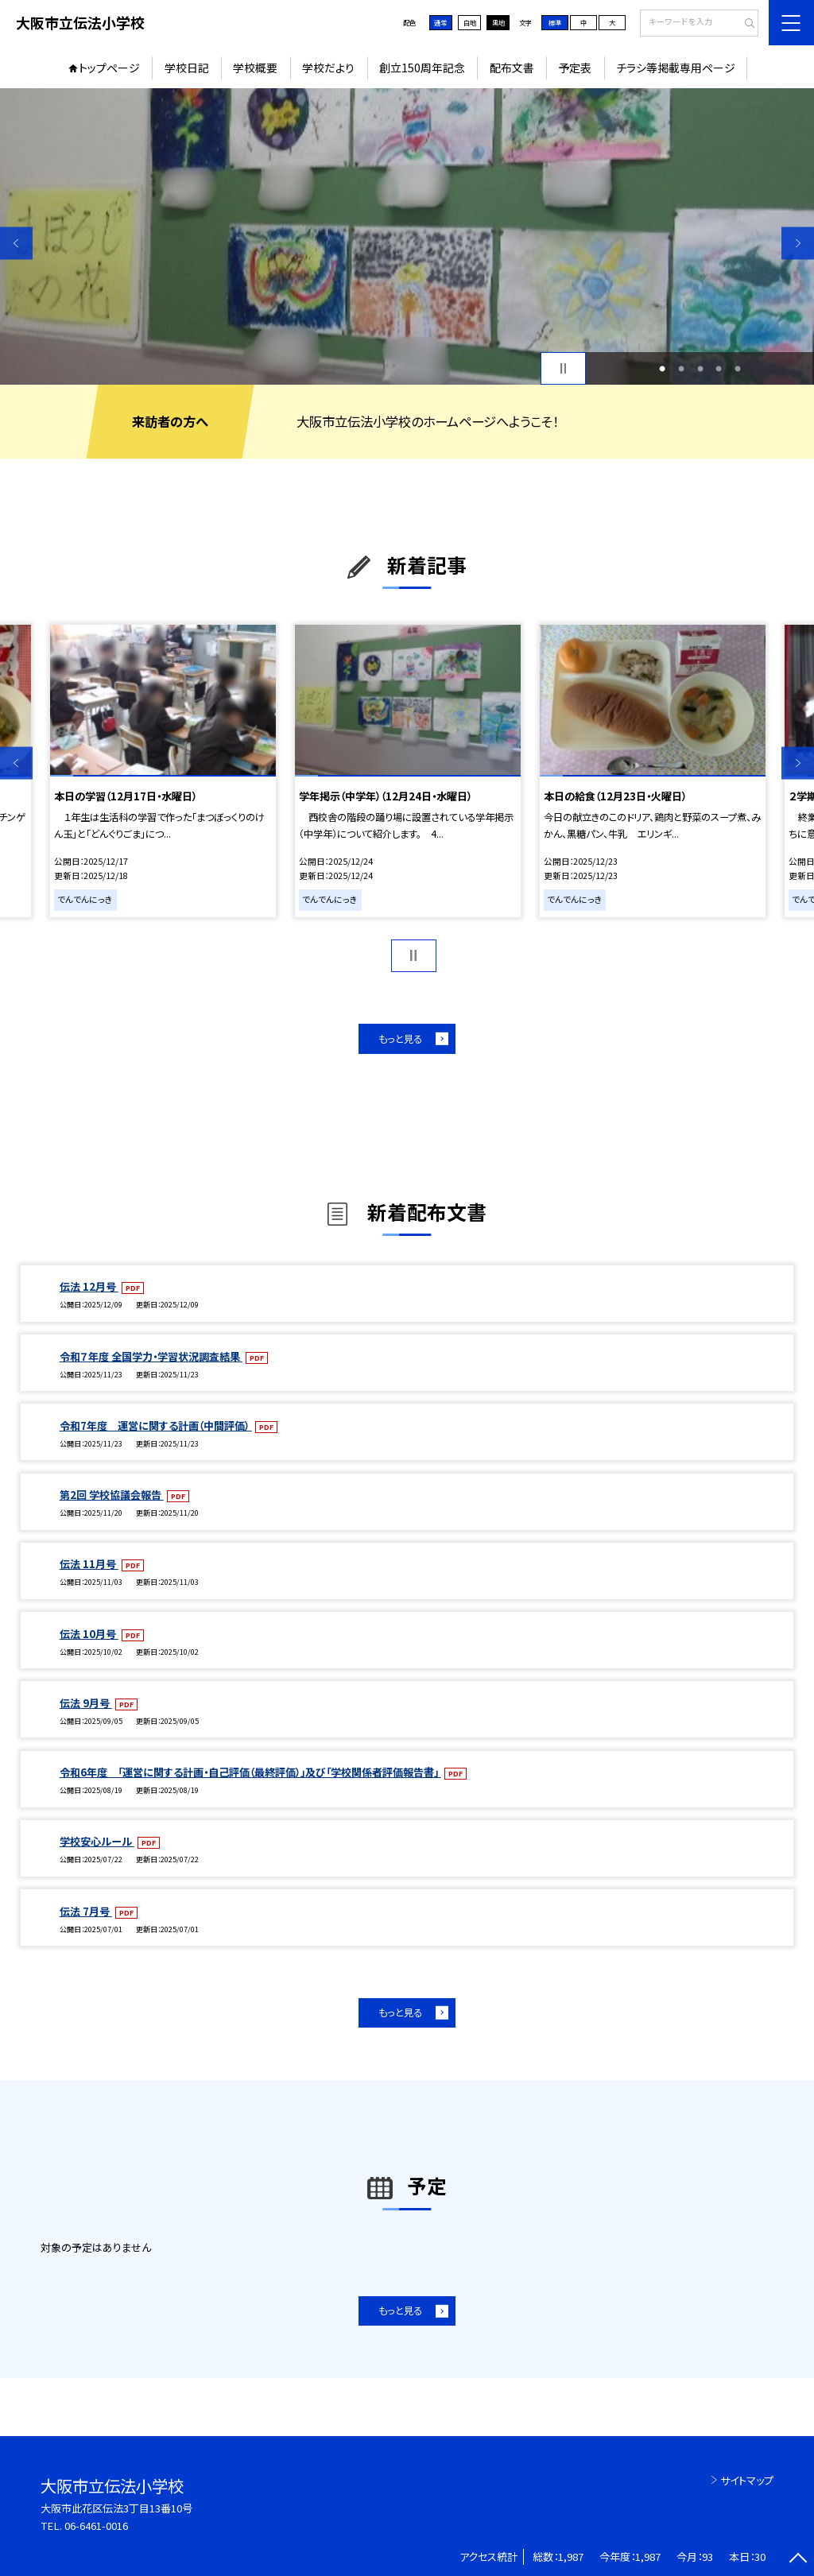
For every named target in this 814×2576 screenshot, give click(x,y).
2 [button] (681, 368)
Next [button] (797, 243)
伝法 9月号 (86, 1702)
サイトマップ (746, 2480)
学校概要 (255, 68)
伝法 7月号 (86, 1911)
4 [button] (718, 368)
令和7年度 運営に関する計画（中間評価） (156, 1425)
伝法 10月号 (89, 1633)
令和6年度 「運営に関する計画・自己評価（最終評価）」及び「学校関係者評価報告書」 (250, 1772)
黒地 (498, 22)
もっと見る (400, 1039)
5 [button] (738, 368)
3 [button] (700, 368)
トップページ (109, 68)
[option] (407, 236)
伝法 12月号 (89, 1286)
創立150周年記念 (422, 68)
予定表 (574, 68)
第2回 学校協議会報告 (112, 1494)
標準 (554, 22)
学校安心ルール (97, 1841)
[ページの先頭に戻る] (797, 2559)
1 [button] (662, 368)
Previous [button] (16, 243)
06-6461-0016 (96, 2525)
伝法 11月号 (89, 1563)
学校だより (328, 68)
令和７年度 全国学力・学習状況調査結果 (151, 1356)
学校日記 (187, 68)
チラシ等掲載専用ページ (675, 68)
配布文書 (512, 68)
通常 (440, 22)
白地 (469, 22)
